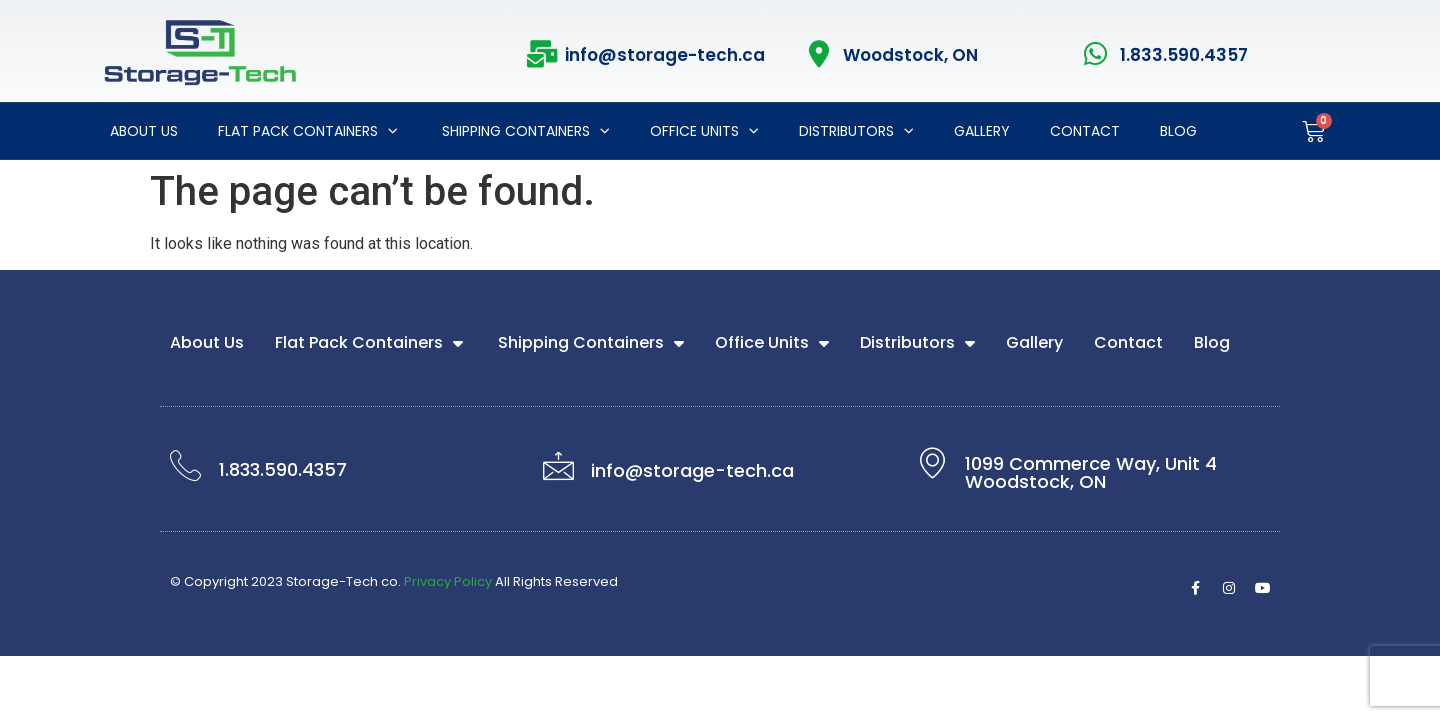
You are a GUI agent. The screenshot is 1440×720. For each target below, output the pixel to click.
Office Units (704, 131)
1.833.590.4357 (1184, 55)
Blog (1178, 131)
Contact (1085, 131)
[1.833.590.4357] (1096, 53)
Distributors (856, 131)
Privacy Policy (448, 581)
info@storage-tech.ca (665, 55)
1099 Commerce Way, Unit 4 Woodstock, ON (1091, 472)
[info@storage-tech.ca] (541, 53)
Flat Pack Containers (308, 131)
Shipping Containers (524, 131)
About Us (144, 131)
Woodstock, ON (910, 55)
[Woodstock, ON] (819, 53)
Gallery (982, 131)
